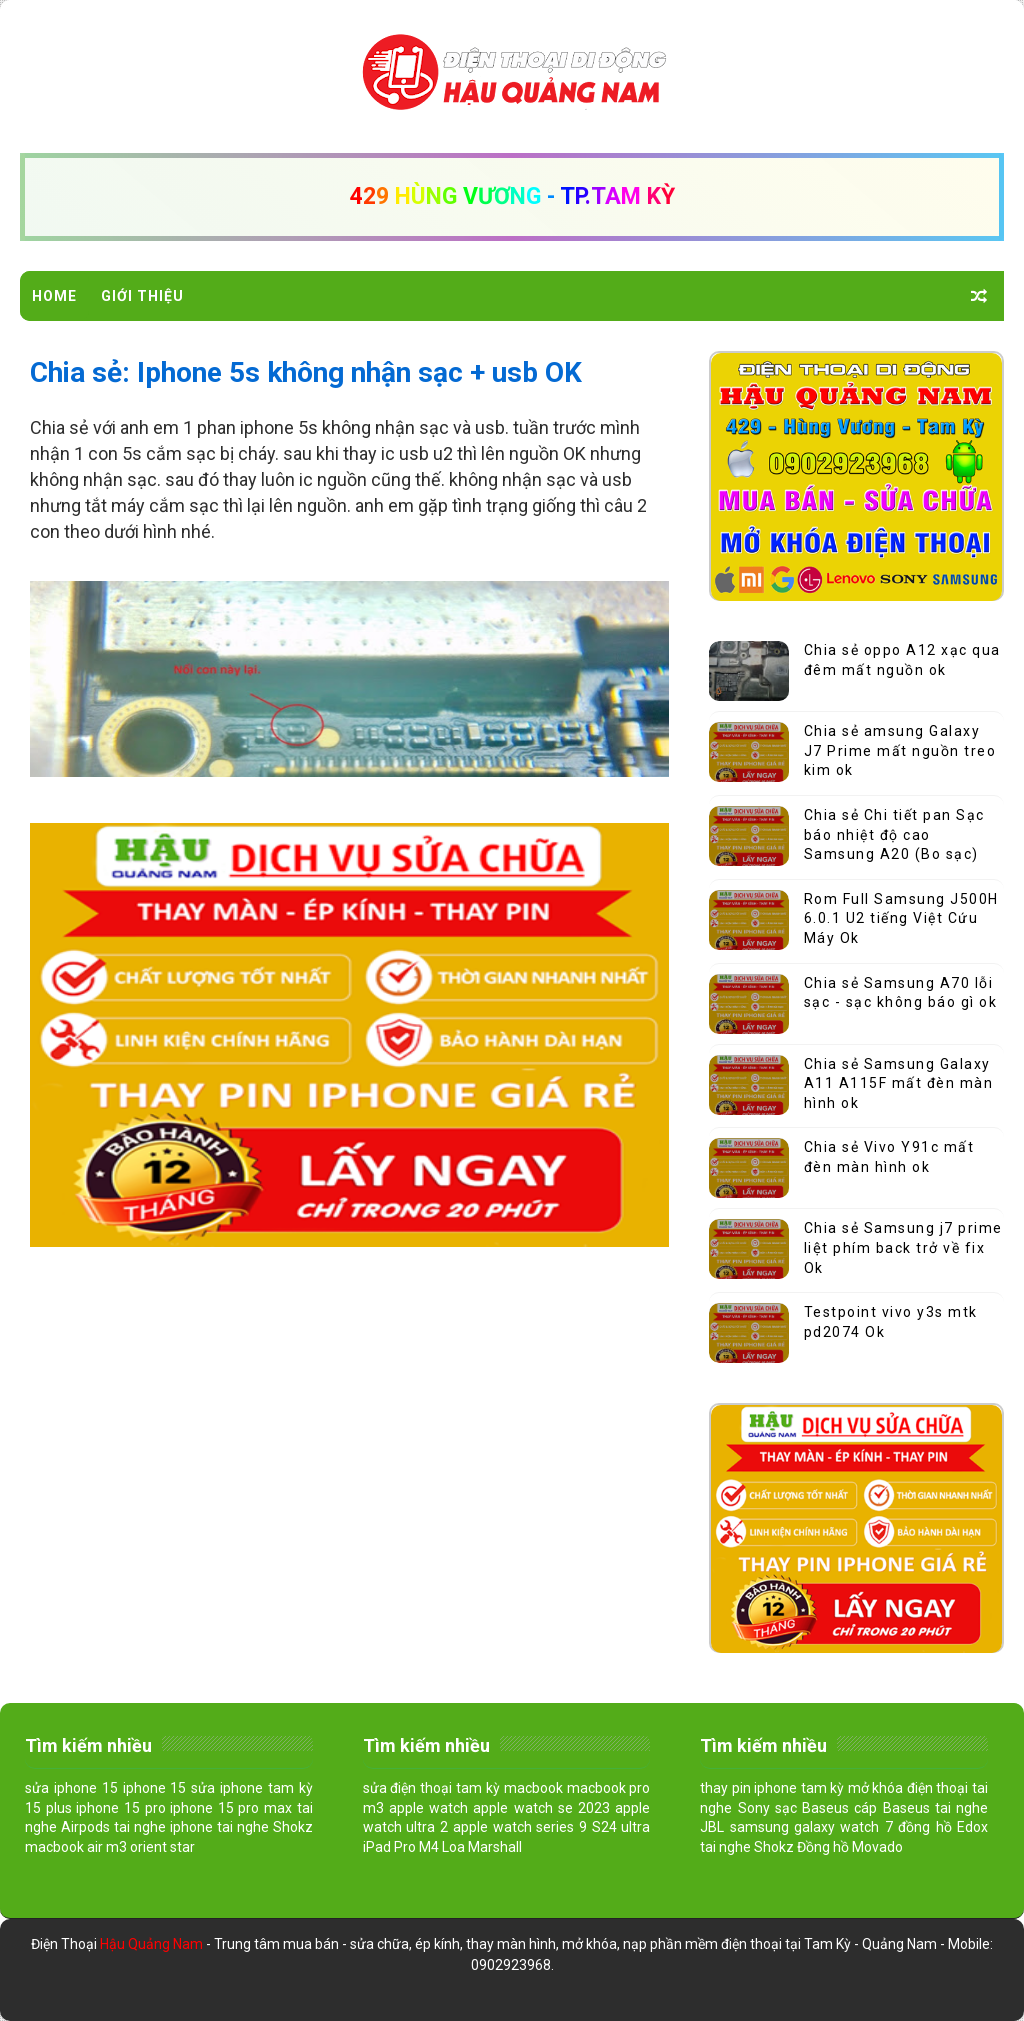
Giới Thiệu (142, 296)
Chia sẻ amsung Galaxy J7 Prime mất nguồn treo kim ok (900, 750)
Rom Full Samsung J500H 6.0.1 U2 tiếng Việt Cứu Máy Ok (901, 918)
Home (54, 296)
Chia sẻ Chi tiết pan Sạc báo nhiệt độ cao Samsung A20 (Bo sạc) (894, 834)
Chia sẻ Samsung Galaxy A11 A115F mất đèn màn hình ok (899, 1083)
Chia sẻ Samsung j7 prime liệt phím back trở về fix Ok (903, 1247)
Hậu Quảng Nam (153, 1944)
